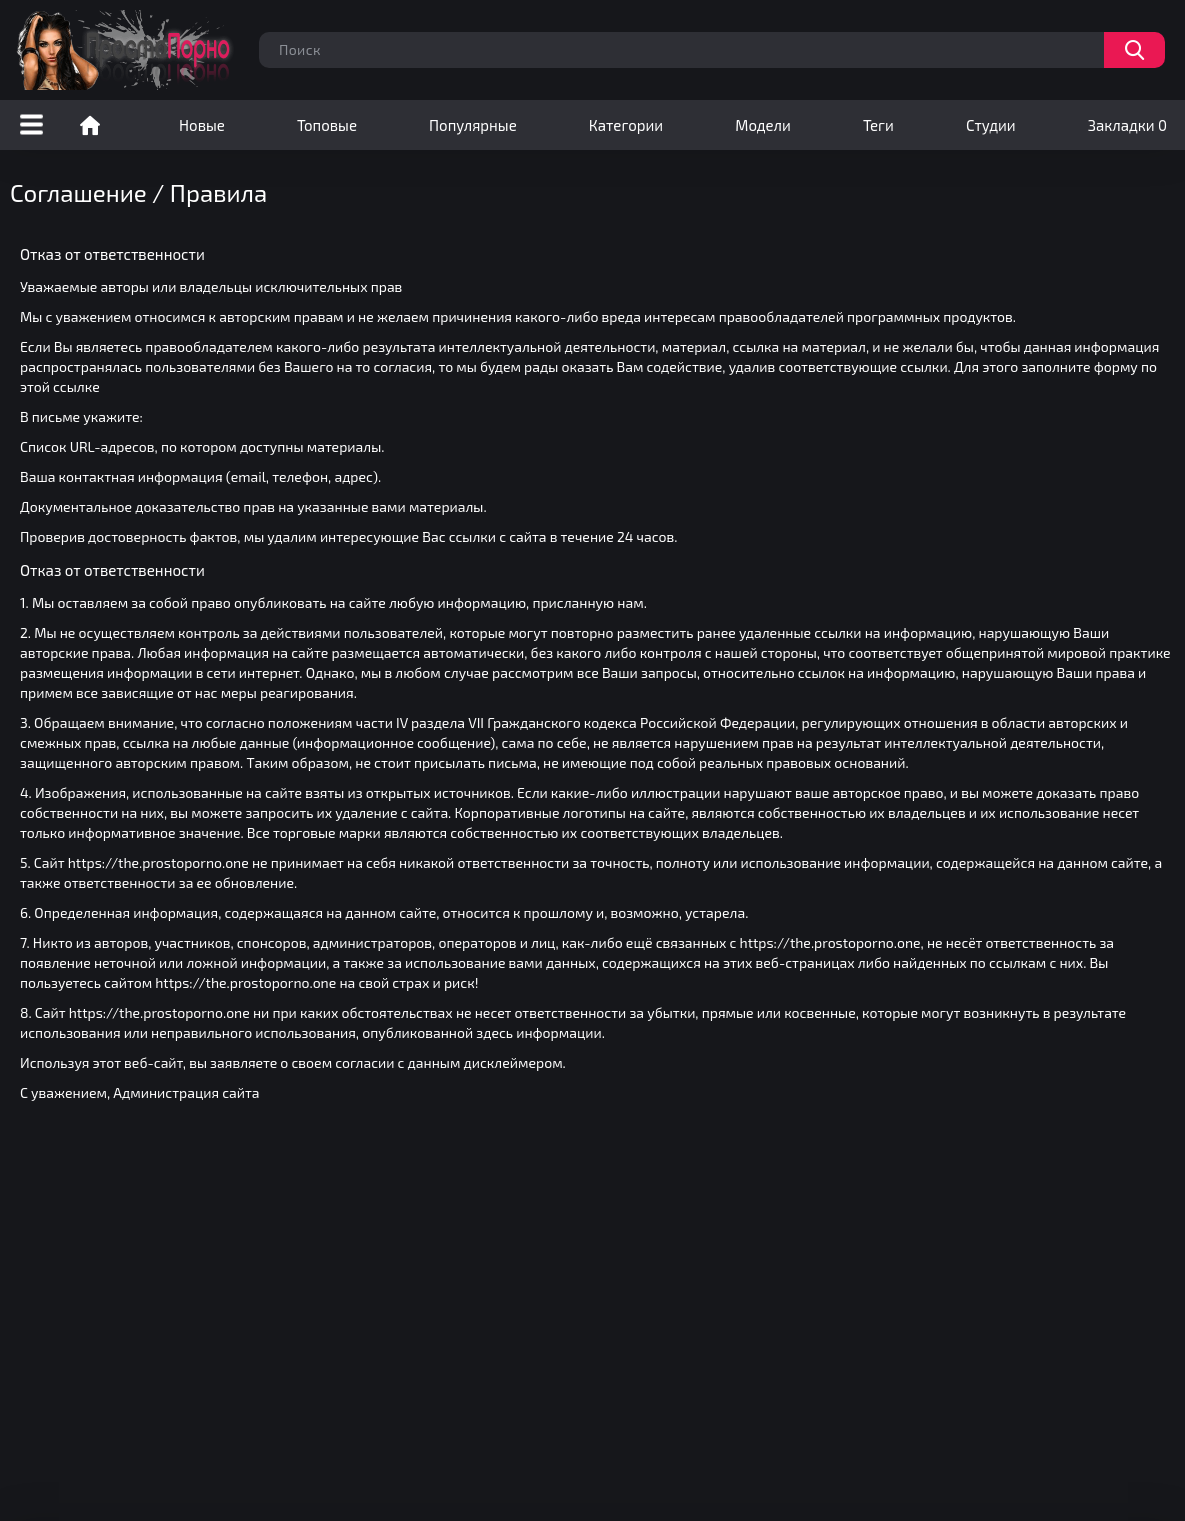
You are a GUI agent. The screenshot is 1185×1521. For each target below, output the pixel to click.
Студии (991, 125)
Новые (202, 125)
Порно (90, 125)
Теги (878, 125)
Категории (626, 125)
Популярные (473, 125)
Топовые (327, 125)
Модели (763, 125)
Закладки (1127, 125)
